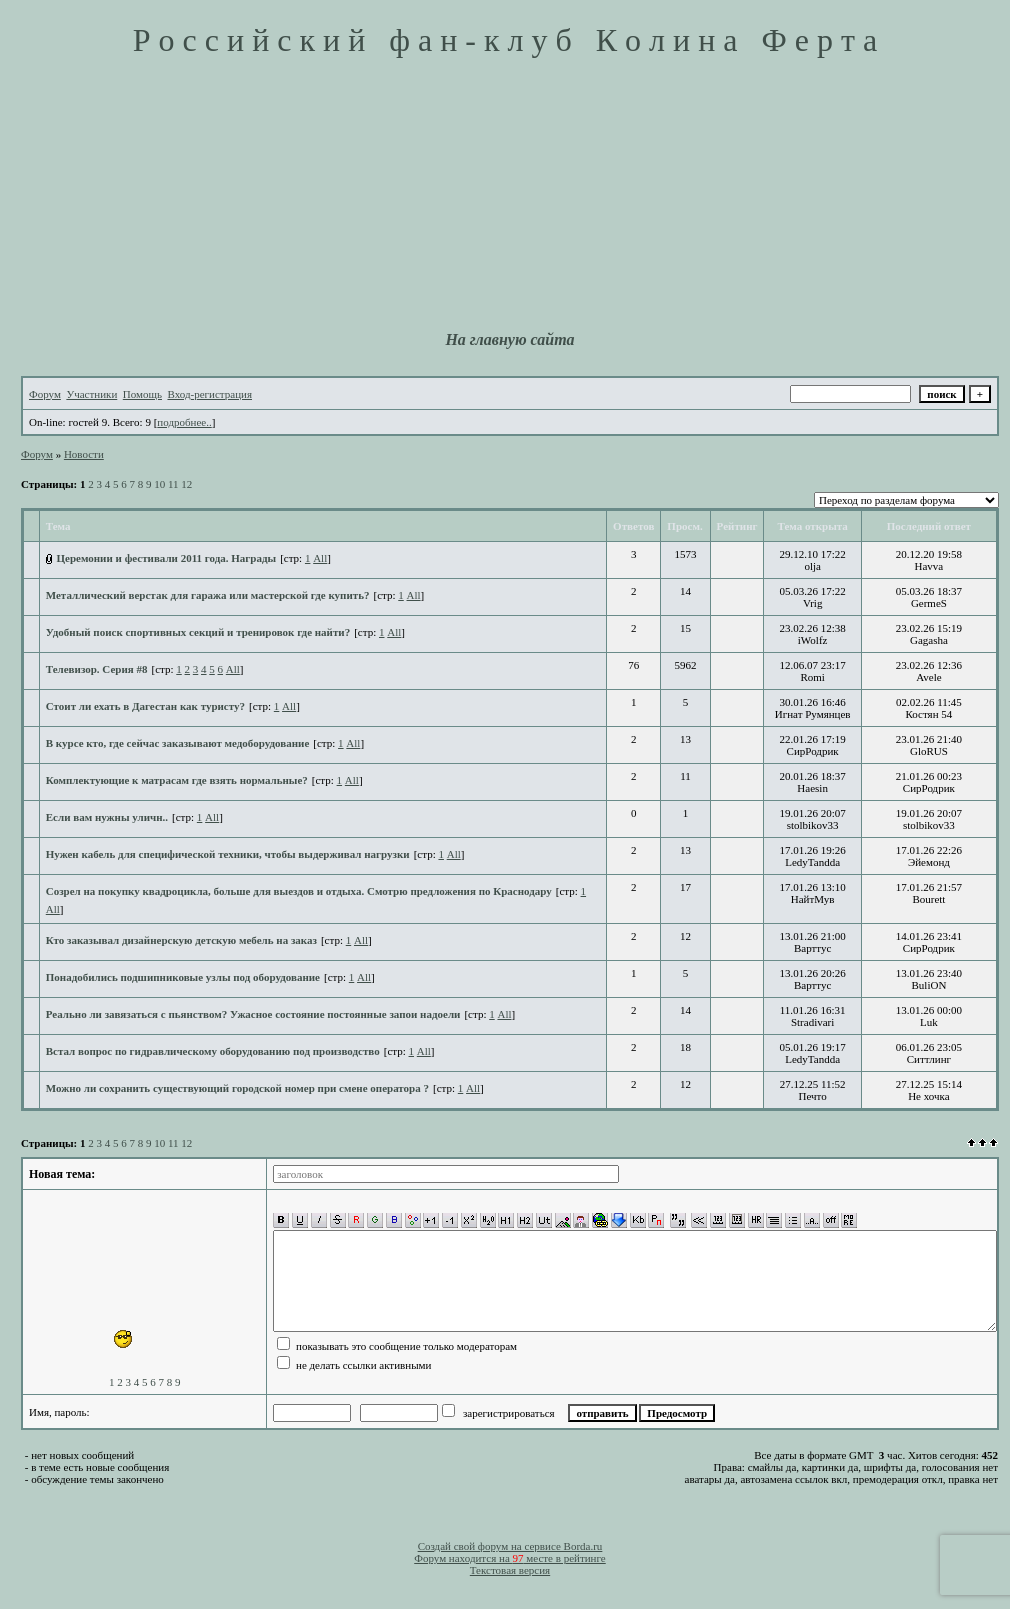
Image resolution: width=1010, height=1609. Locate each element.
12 (186, 484)
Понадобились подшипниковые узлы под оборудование (183, 977)
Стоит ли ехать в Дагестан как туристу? (145, 706)
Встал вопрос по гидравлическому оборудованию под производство (213, 1051)
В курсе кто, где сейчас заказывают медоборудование (178, 743)
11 (173, 484)
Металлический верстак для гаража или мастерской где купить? (208, 595)
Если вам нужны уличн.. (107, 817)
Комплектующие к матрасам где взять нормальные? (177, 780)
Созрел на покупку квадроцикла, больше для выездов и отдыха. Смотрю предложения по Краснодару (299, 891)
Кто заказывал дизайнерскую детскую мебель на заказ (181, 940)
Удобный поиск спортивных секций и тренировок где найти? (198, 632)
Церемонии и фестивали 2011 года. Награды (167, 558)
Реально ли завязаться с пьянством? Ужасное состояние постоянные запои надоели (253, 1014)
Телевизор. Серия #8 (97, 669)
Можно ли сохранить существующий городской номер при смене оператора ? (237, 1088)
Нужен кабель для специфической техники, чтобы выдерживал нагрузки (228, 854)
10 (159, 484)
